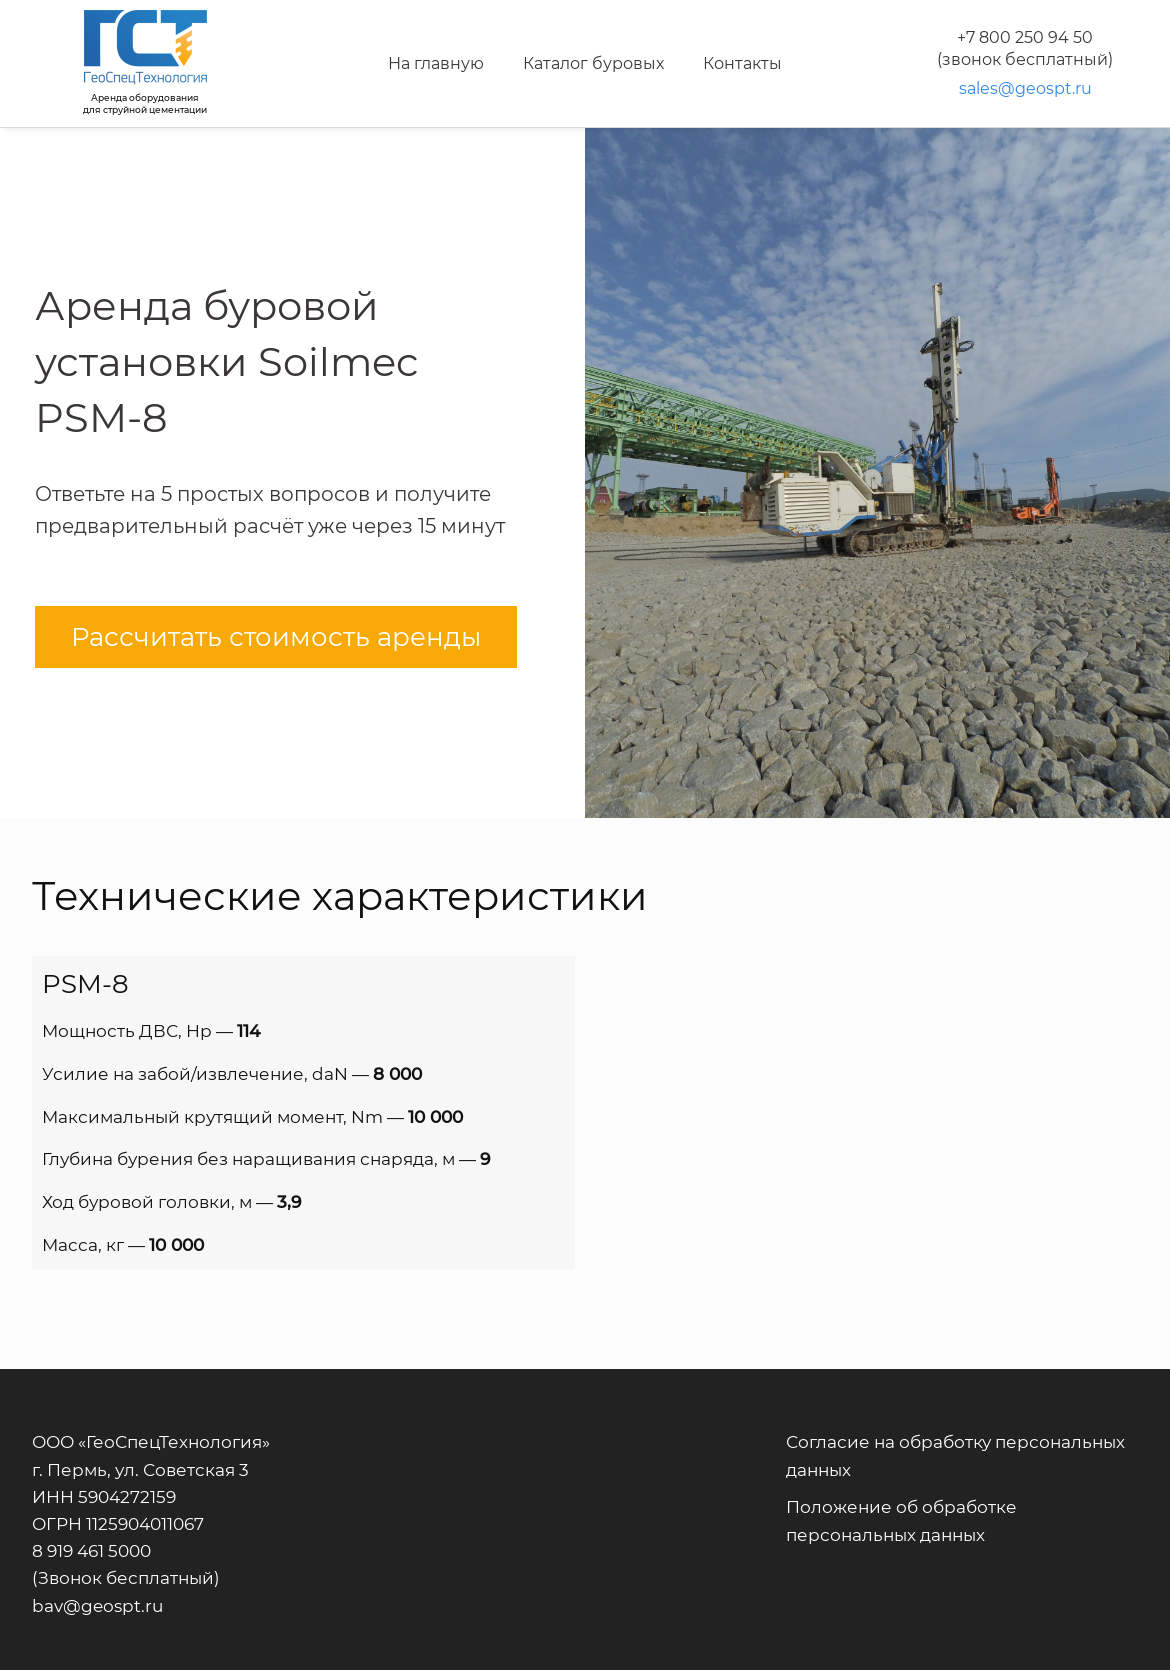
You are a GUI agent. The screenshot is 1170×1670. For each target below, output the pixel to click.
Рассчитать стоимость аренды (276, 637)
